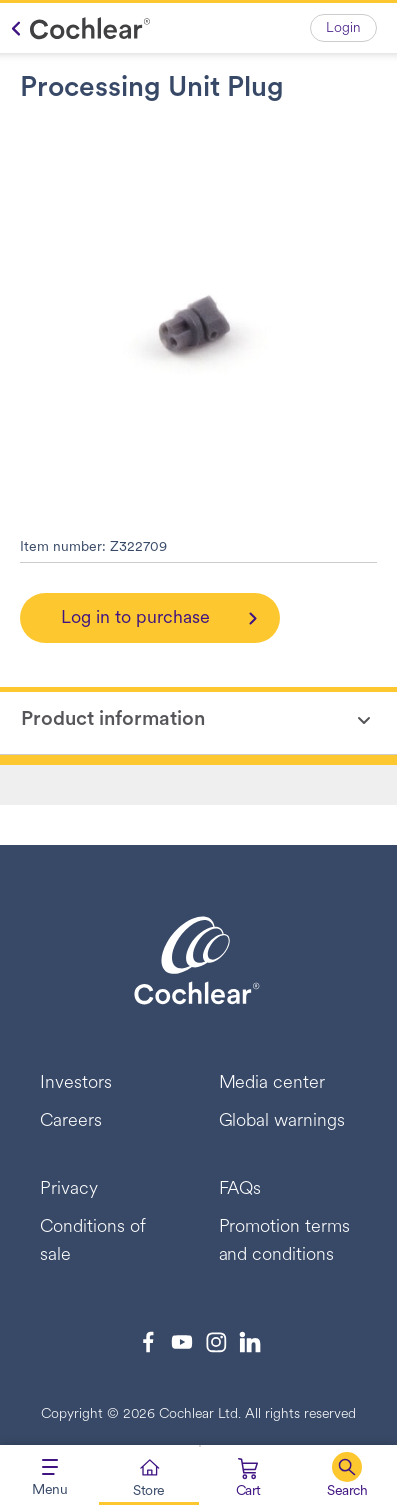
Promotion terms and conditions (285, 1241)
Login (343, 28)
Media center (272, 1083)
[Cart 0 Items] (248, 1479)
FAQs (240, 1189)
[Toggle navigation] (49, 1475)
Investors (76, 1083)
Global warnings (282, 1121)
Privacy (69, 1189)
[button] (347, 1475)
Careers (71, 1121)
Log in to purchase (135, 618)
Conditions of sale (93, 1241)
